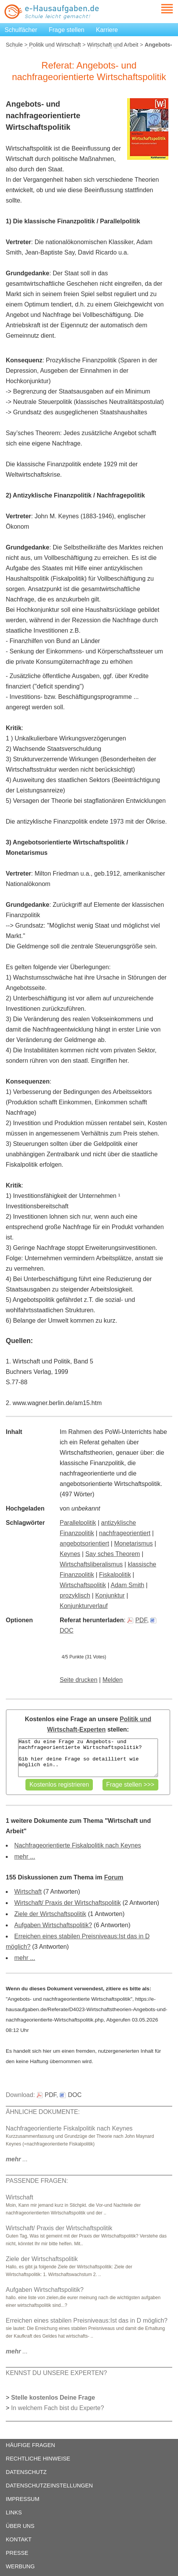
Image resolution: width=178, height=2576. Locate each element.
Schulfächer (21, 30)
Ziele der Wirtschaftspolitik (50, 1914)
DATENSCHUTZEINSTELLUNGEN (49, 2485)
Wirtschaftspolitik (83, 1585)
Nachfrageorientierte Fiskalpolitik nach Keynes (77, 1845)
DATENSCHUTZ (26, 2472)
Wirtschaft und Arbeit (112, 45)
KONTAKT (19, 2539)
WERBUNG (20, 2566)
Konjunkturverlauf (84, 1606)
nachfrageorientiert (124, 1533)
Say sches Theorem (112, 1554)
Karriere (107, 30)
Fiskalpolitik (115, 1574)
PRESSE (17, 2553)
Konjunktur (110, 1595)
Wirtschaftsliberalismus (91, 1564)
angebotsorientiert (84, 1543)
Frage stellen (67, 30)
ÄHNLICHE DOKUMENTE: (43, 2112)
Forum (113, 1877)
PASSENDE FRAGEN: (37, 2180)
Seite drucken (78, 1680)
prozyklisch (75, 1595)
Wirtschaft (28, 1891)
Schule (14, 45)
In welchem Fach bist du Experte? (57, 2408)
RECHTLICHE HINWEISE (38, 2458)
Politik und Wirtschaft (55, 45)
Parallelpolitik (78, 1522)
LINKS (14, 2512)
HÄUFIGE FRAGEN (30, 2445)
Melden (112, 1680)
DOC (71, 2095)
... (17, 2159)
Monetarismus (133, 1543)
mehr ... (24, 1856)
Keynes (70, 1554)
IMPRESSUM (22, 2499)
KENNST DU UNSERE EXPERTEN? (56, 2373)
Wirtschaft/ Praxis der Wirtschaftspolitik (67, 1902)
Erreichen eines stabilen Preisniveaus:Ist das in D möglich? (87, 2320)
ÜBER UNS (20, 2526)
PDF (137, 1620)
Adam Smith (127, 1585)
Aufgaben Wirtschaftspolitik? (53, 1925)
